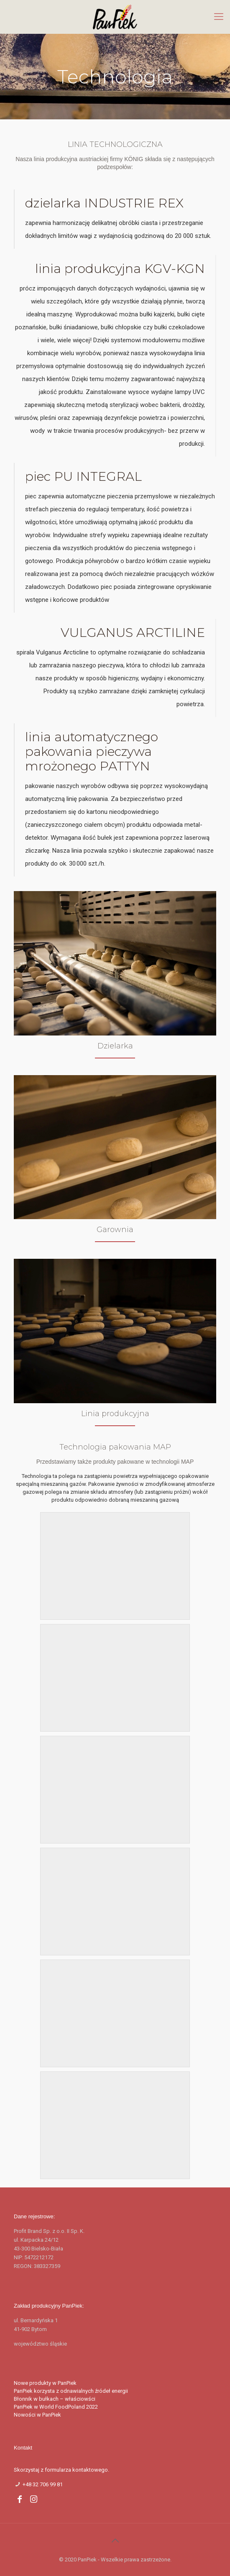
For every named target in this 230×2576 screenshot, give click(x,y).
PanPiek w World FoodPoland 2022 (56, 2407)
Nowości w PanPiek (37, 2415)
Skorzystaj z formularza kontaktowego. (61, 2470)
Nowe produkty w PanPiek (45, 2383)
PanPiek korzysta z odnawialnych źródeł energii (71, 2391)
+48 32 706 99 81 (43, 2484)
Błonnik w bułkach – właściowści (54, 2399)
